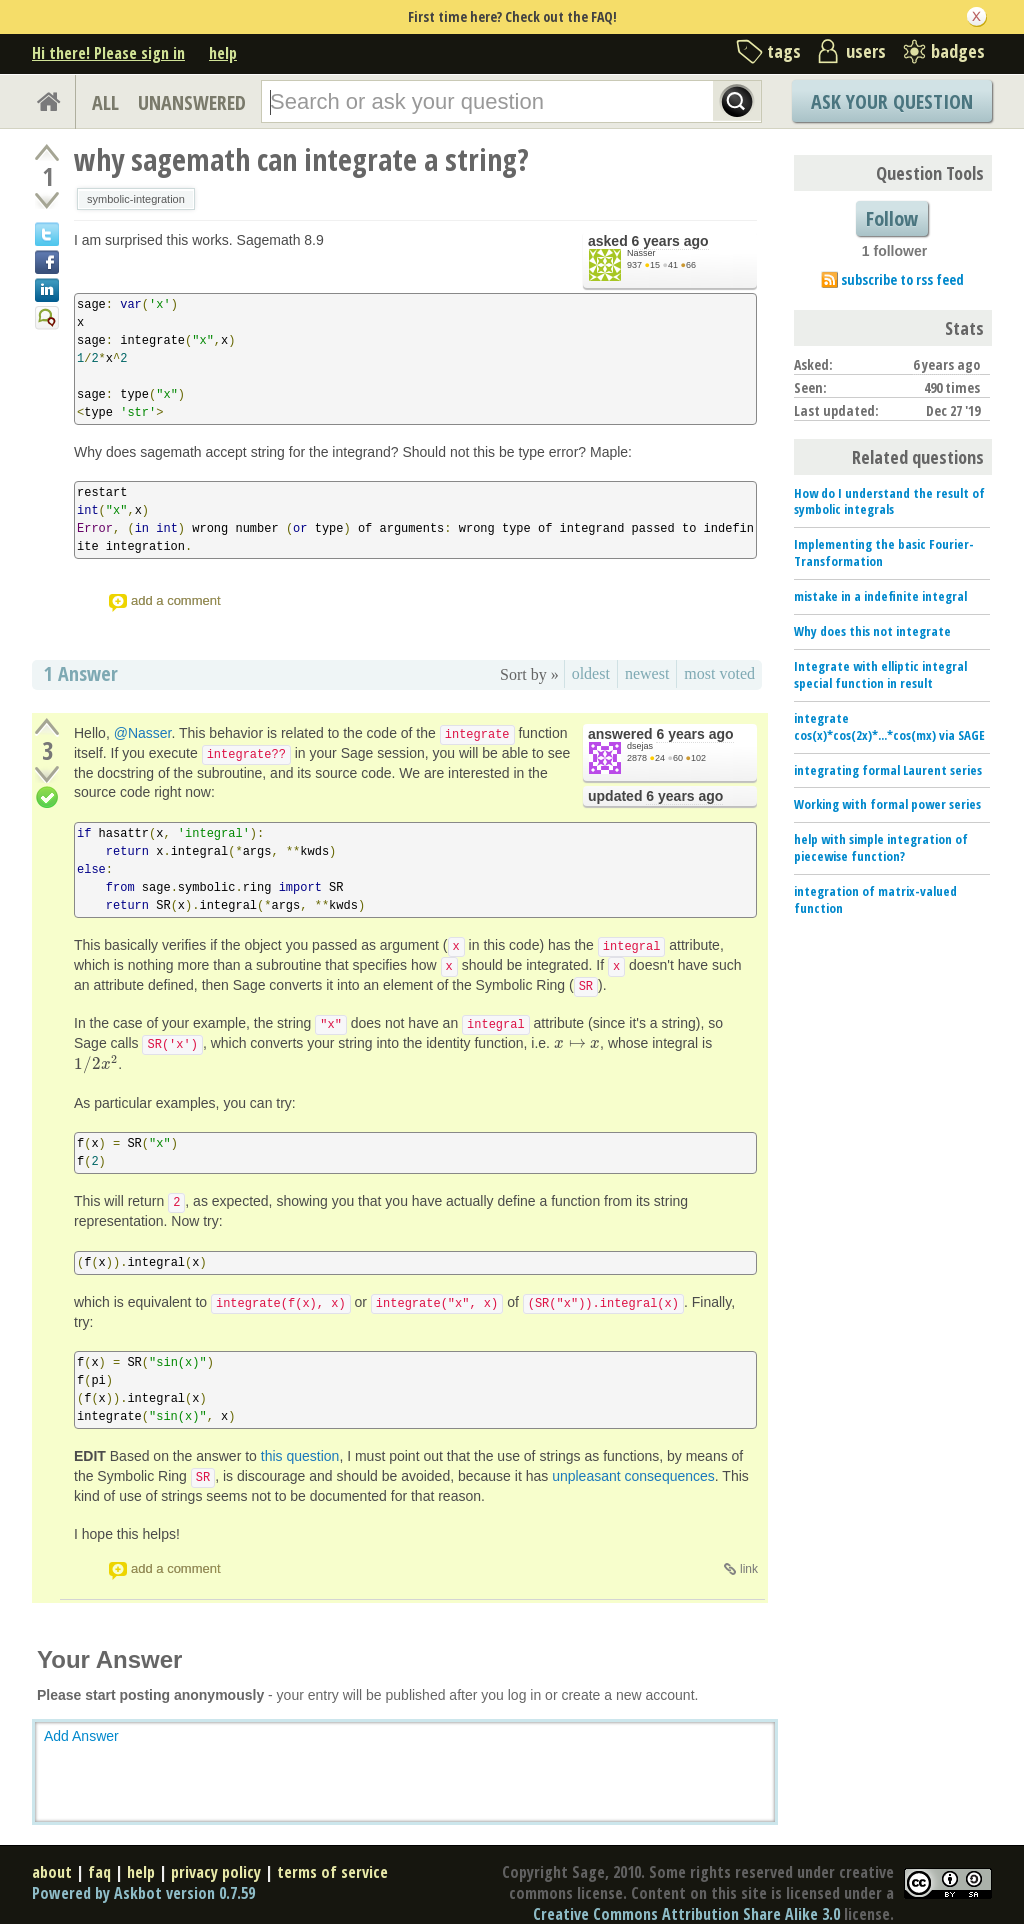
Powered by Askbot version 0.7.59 (143, 1893)
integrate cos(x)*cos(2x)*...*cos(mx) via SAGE (889, 726)
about (52, 1872)
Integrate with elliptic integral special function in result (880, 674)
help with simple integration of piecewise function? (881, 847)
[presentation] (577, 1043)
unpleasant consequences (633, 1476)
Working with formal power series (887, 804)
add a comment (176, 600)
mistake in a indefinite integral (880, 596)
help (223, 53)
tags (784, 51)
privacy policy (216, 1872)
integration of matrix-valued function (875, 899)
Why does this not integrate (872, 631)
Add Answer (81, 1736)
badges (958, 51)
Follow (892, 218)
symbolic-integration (136, 199)
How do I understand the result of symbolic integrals (889, 501)
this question (300, 1456)
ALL (105, 102)
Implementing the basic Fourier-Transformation (884, 552)
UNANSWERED (192, 102)
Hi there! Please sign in (108, 53)
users (866, 51)
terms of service (332, 1872)
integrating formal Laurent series (888, 770)
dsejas (640, 746)
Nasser (641, 253)
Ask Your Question (892, 101)
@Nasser (143, 733)
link (749, 1569)
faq (99, 1872)
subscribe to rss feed (902, 279)
